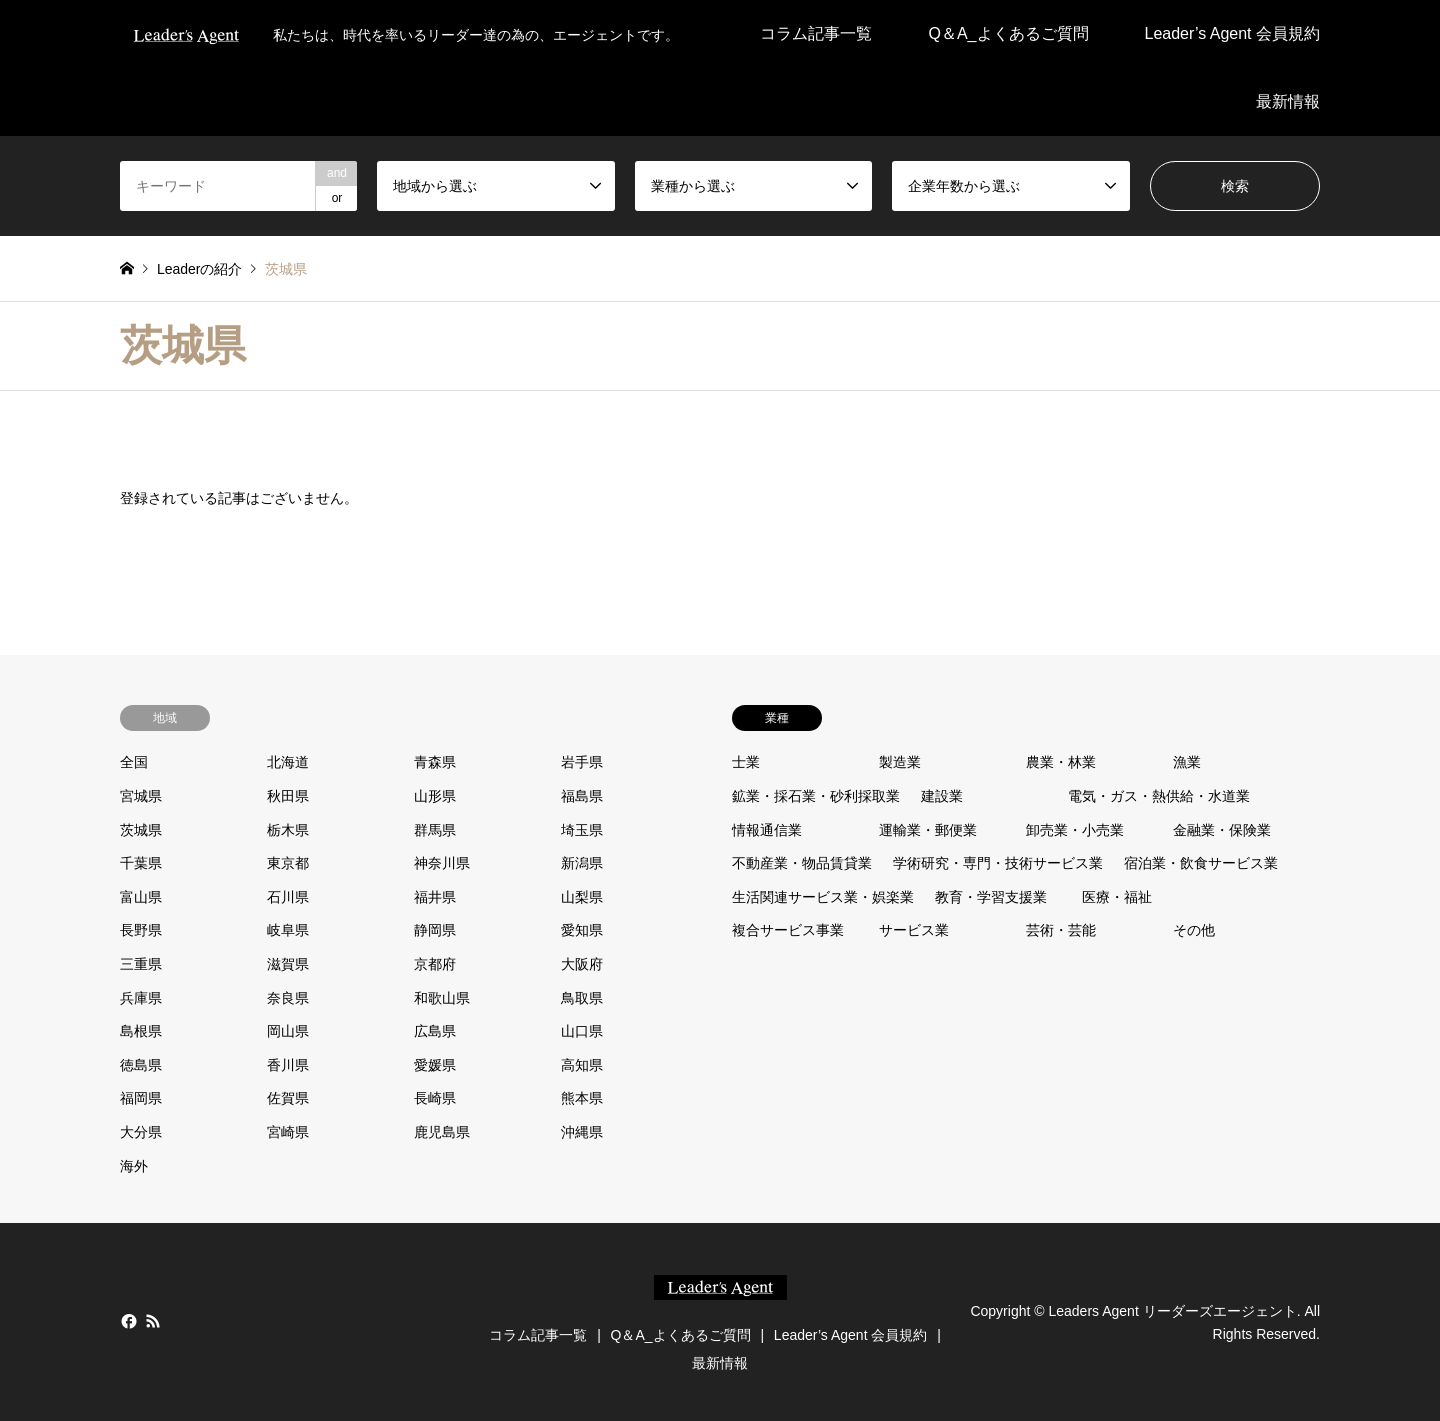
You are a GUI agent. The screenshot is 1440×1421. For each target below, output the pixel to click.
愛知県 (582, 930)
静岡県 (435, 930)
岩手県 (582, 762)
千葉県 (141, 863)
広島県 (435, 1031)
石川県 (288, 897)
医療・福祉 (1117, 897)
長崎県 (435, 1098)
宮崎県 (288, 1132)
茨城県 (141, 830)
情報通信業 (767, 830)
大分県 (141, 1132)
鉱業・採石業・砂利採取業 (816, 796)
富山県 (141, 897)
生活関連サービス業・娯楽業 (823, 897)
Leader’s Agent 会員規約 (1233, 33)
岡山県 (288, 1031)
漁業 (1187, 762)
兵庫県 (141, 998)
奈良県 (288, 998)
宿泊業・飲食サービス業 (1201, 863)
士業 (746, 762)
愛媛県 (435, 1065)
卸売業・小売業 (1075, 830)
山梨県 (582, 897)
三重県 (141, 964)
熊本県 (582, 1098)
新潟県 (582, 863)
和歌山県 (442, 998)
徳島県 (141, 1065)
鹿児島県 (442, 1132)
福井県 (435, 897)
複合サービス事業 (788, 930)
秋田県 (288, 796)
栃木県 (288, 830)
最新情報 (1288, 101)
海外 (134, 1166)
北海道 (288, 762)
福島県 (582, 796)
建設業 (942, 796)
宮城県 (141, 796)
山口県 (582, 1031)
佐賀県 (288, 1098)
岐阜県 (288, 930)
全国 (134, 762)
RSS (153, 1321)
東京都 (288, 863)
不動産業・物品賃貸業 (802, 863)
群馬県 (435, 830)
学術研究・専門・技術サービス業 (998, 863)
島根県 (141, 1031)
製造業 (900, 762)
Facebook (127, 1321)
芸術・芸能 (1061, 930)
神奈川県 (442, 863)
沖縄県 (582, 1132)
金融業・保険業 (1222, 830)
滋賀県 (288, 964)
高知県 (582, 1065)
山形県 (435, 796)
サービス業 (914, 930)
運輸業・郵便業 (928, 830)
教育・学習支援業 (991, 897)
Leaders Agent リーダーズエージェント (1172, 1311)
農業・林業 (1061, 762)
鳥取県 (582, 998)
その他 (1194, 930)
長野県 (141, 930)
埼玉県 (582, 830)
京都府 (435, 964)
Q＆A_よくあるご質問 (1008, 33)
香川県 (288, 1065)
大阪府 (582, 964)
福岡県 (141, 1098)
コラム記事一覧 (816, 33)
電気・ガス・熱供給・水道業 (1159, 796)
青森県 (435, 762)
